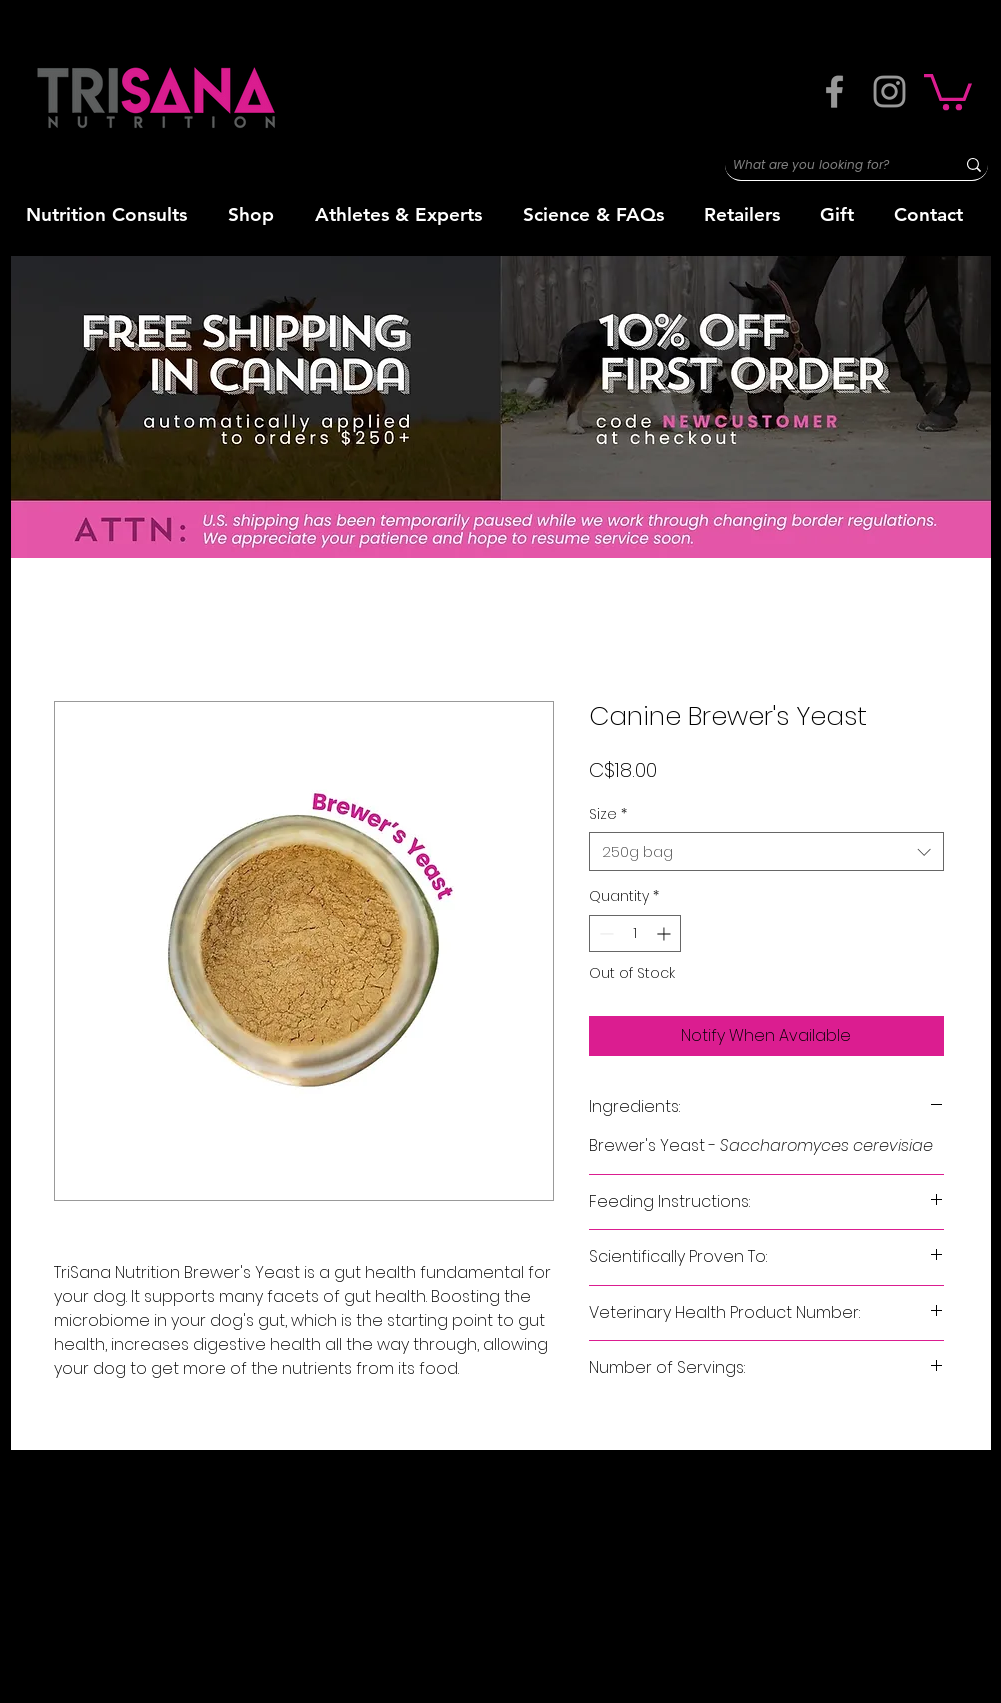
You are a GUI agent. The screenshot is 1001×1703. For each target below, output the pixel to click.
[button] (948, 90)
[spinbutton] (635, 933)
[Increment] (665, 933)
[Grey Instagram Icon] (889, 91)
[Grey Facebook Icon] (834, 91)
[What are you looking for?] (825, 165)
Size (608, 814)
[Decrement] (604, 933)
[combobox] (766, 851)
